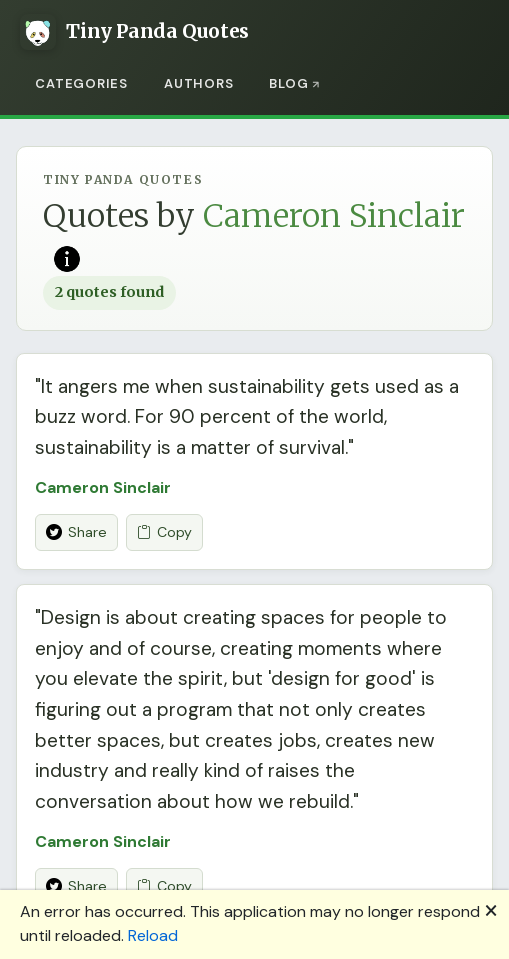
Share (76, 532)
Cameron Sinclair (103, 487)
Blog (288, 83)
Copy (164, 532)
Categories (81, 83)
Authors (198, 83)
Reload (153, 935)
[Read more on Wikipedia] (67, 257)
